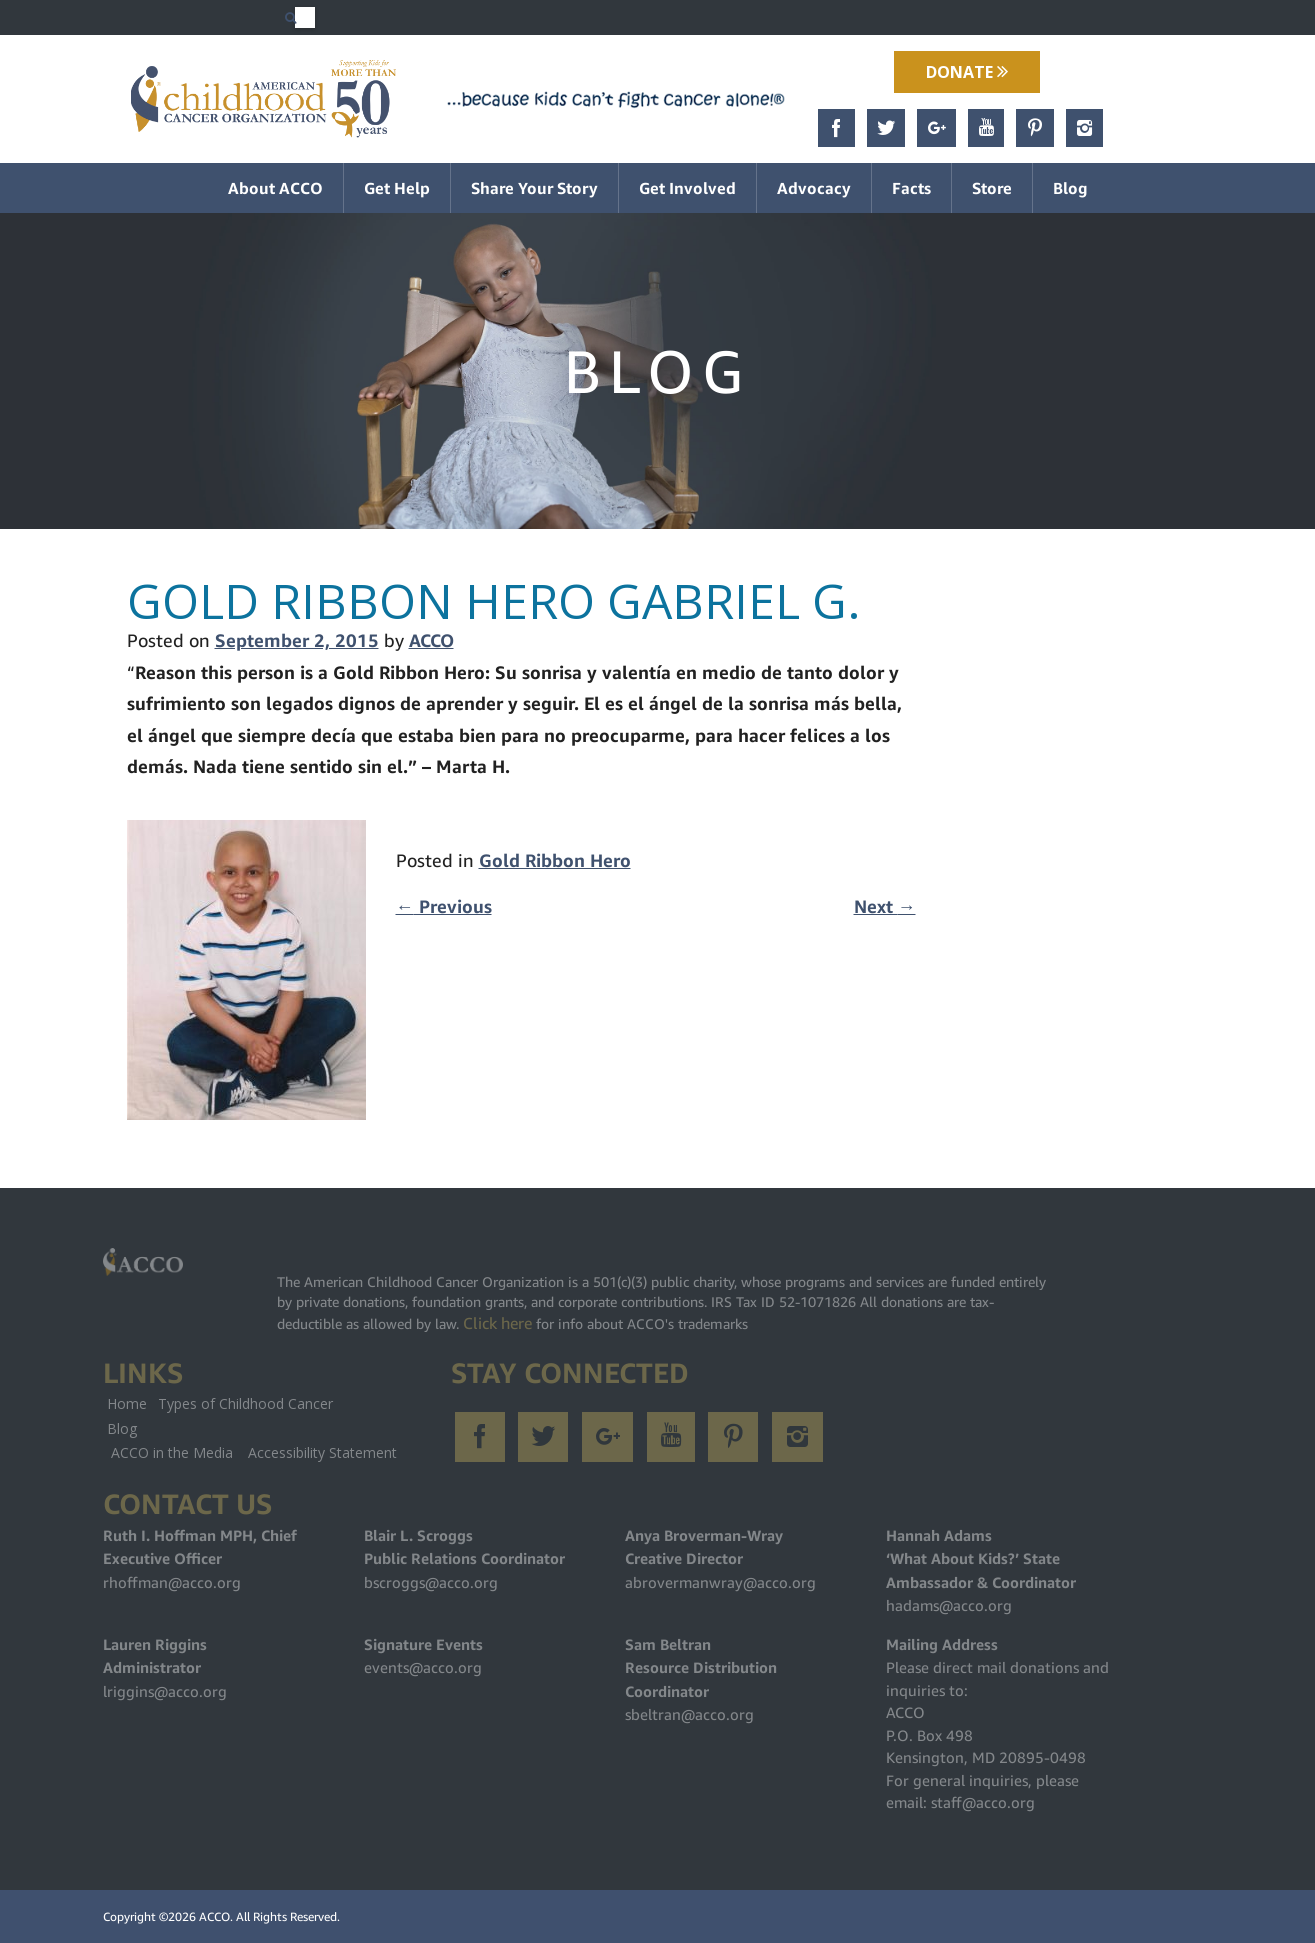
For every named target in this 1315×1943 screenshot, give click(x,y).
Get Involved (687, 188)
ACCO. (216, 1916)
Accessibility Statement (322, 1452)
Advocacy (814, 188)
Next (885, 906)
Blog (1070, 188)
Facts (911, 188)
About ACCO (275, 188)
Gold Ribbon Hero (555, 860)
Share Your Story (534, 188)
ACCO (431, 640)
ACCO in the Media (172, 1452)
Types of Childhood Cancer (245, 1403)
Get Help (397, 188)
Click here (497, 1323)
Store (992, 188)
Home (127, 1403)
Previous (444, 906)
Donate (967, 72)
